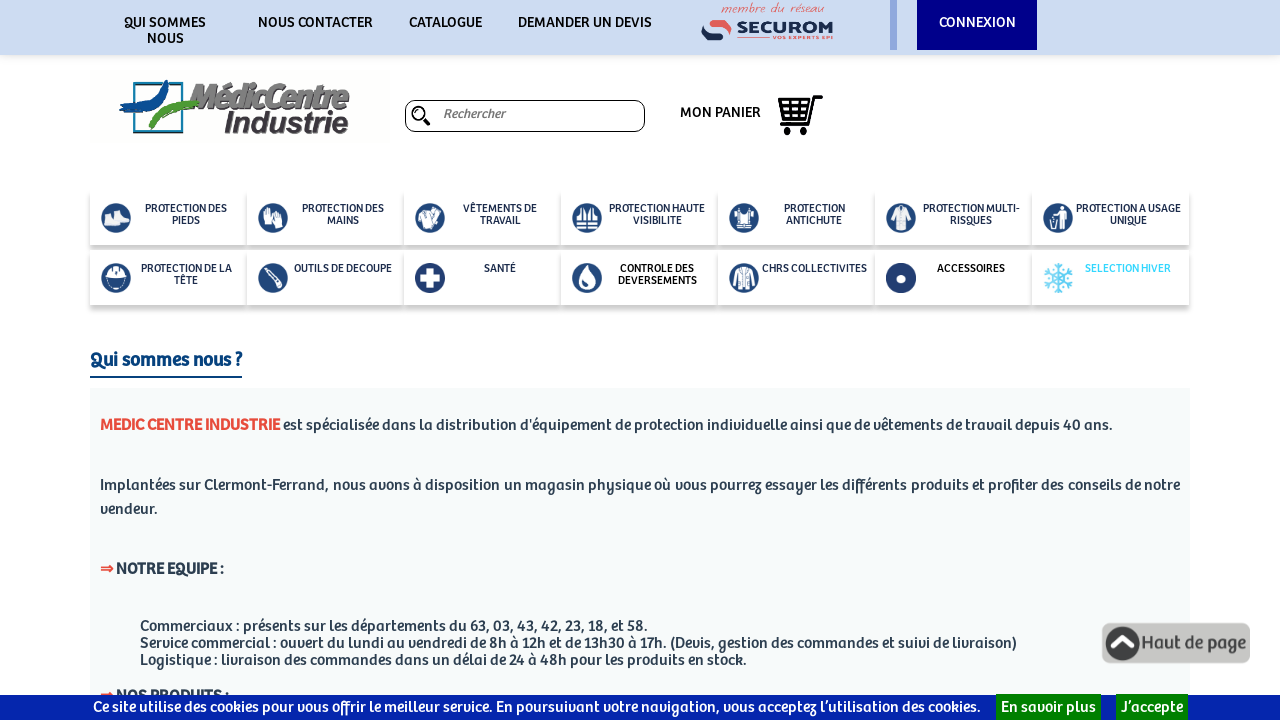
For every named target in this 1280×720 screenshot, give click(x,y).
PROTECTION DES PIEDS (164, 218)
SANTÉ (465, 278)
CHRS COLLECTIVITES (798, 278)
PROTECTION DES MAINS (321, 218)
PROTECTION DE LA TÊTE (166, 278)
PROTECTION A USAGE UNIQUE (1112, 218)
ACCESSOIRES (945, 278)
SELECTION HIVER (1107, 278)
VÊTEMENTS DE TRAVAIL (476, 218)
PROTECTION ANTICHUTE (787, 218)
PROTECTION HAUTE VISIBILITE (638, 218)
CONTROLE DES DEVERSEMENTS (634, 278)
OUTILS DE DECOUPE (325, 278)
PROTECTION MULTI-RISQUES (953, 218)
